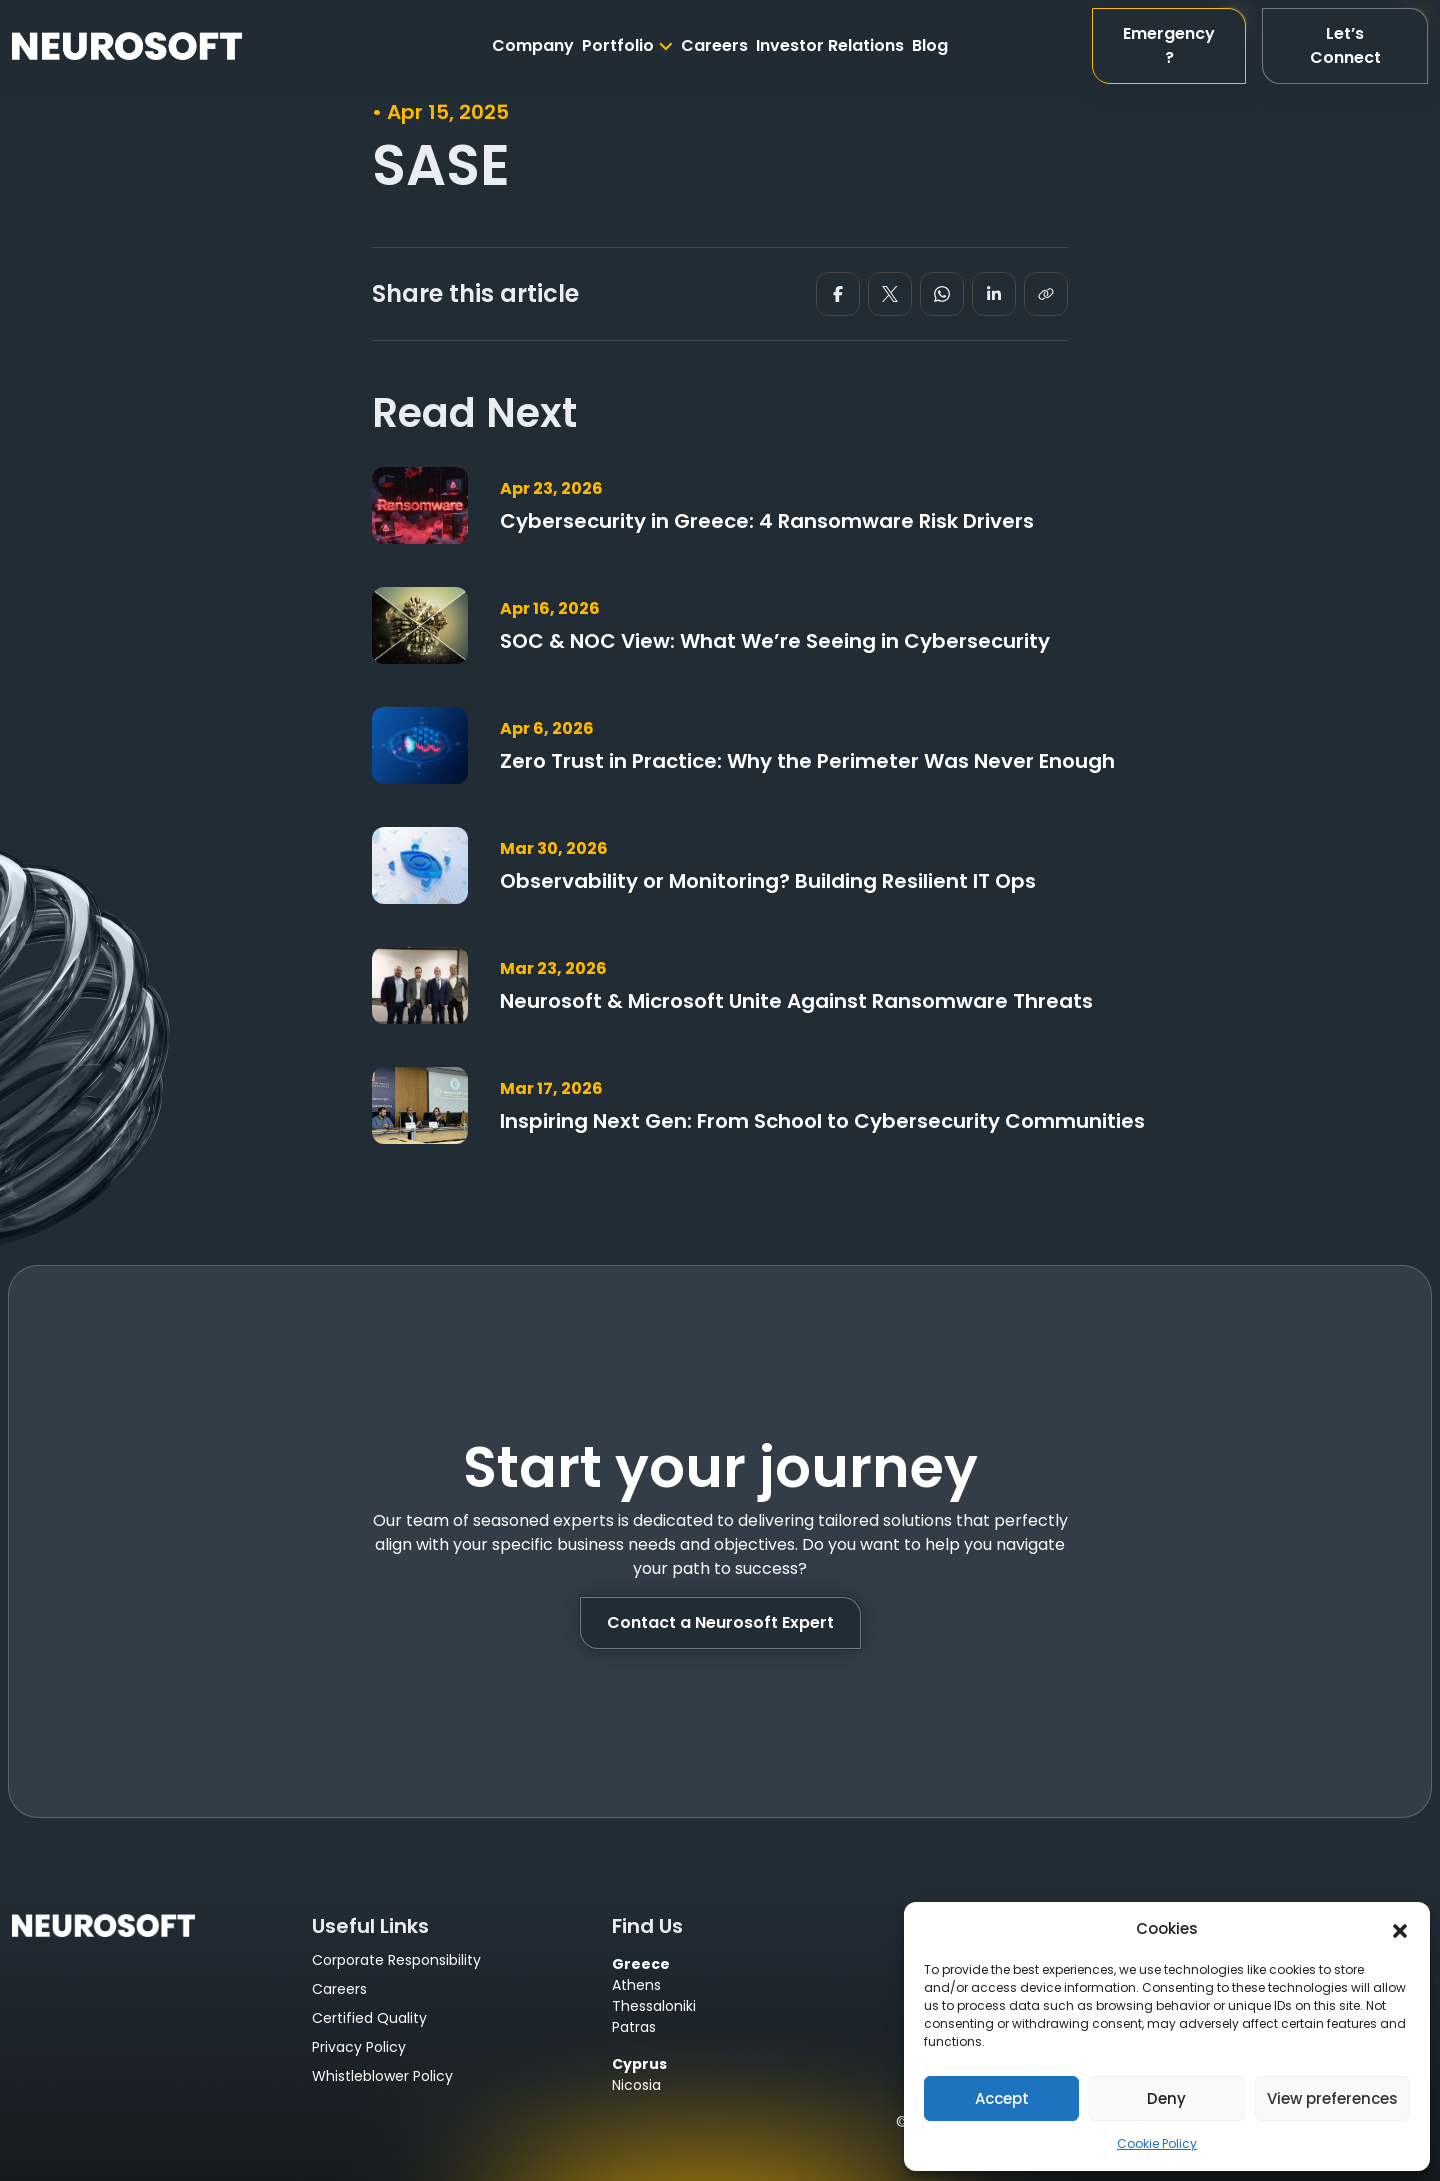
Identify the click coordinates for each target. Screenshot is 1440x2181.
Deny (1166, 2098)
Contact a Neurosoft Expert (720, 1622)
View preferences (1332, 2098)
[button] (1400, 1929)
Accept (1002, 2098)
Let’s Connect (1345, 45)
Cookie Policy (1157, 2143)
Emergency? (1169, 45)
